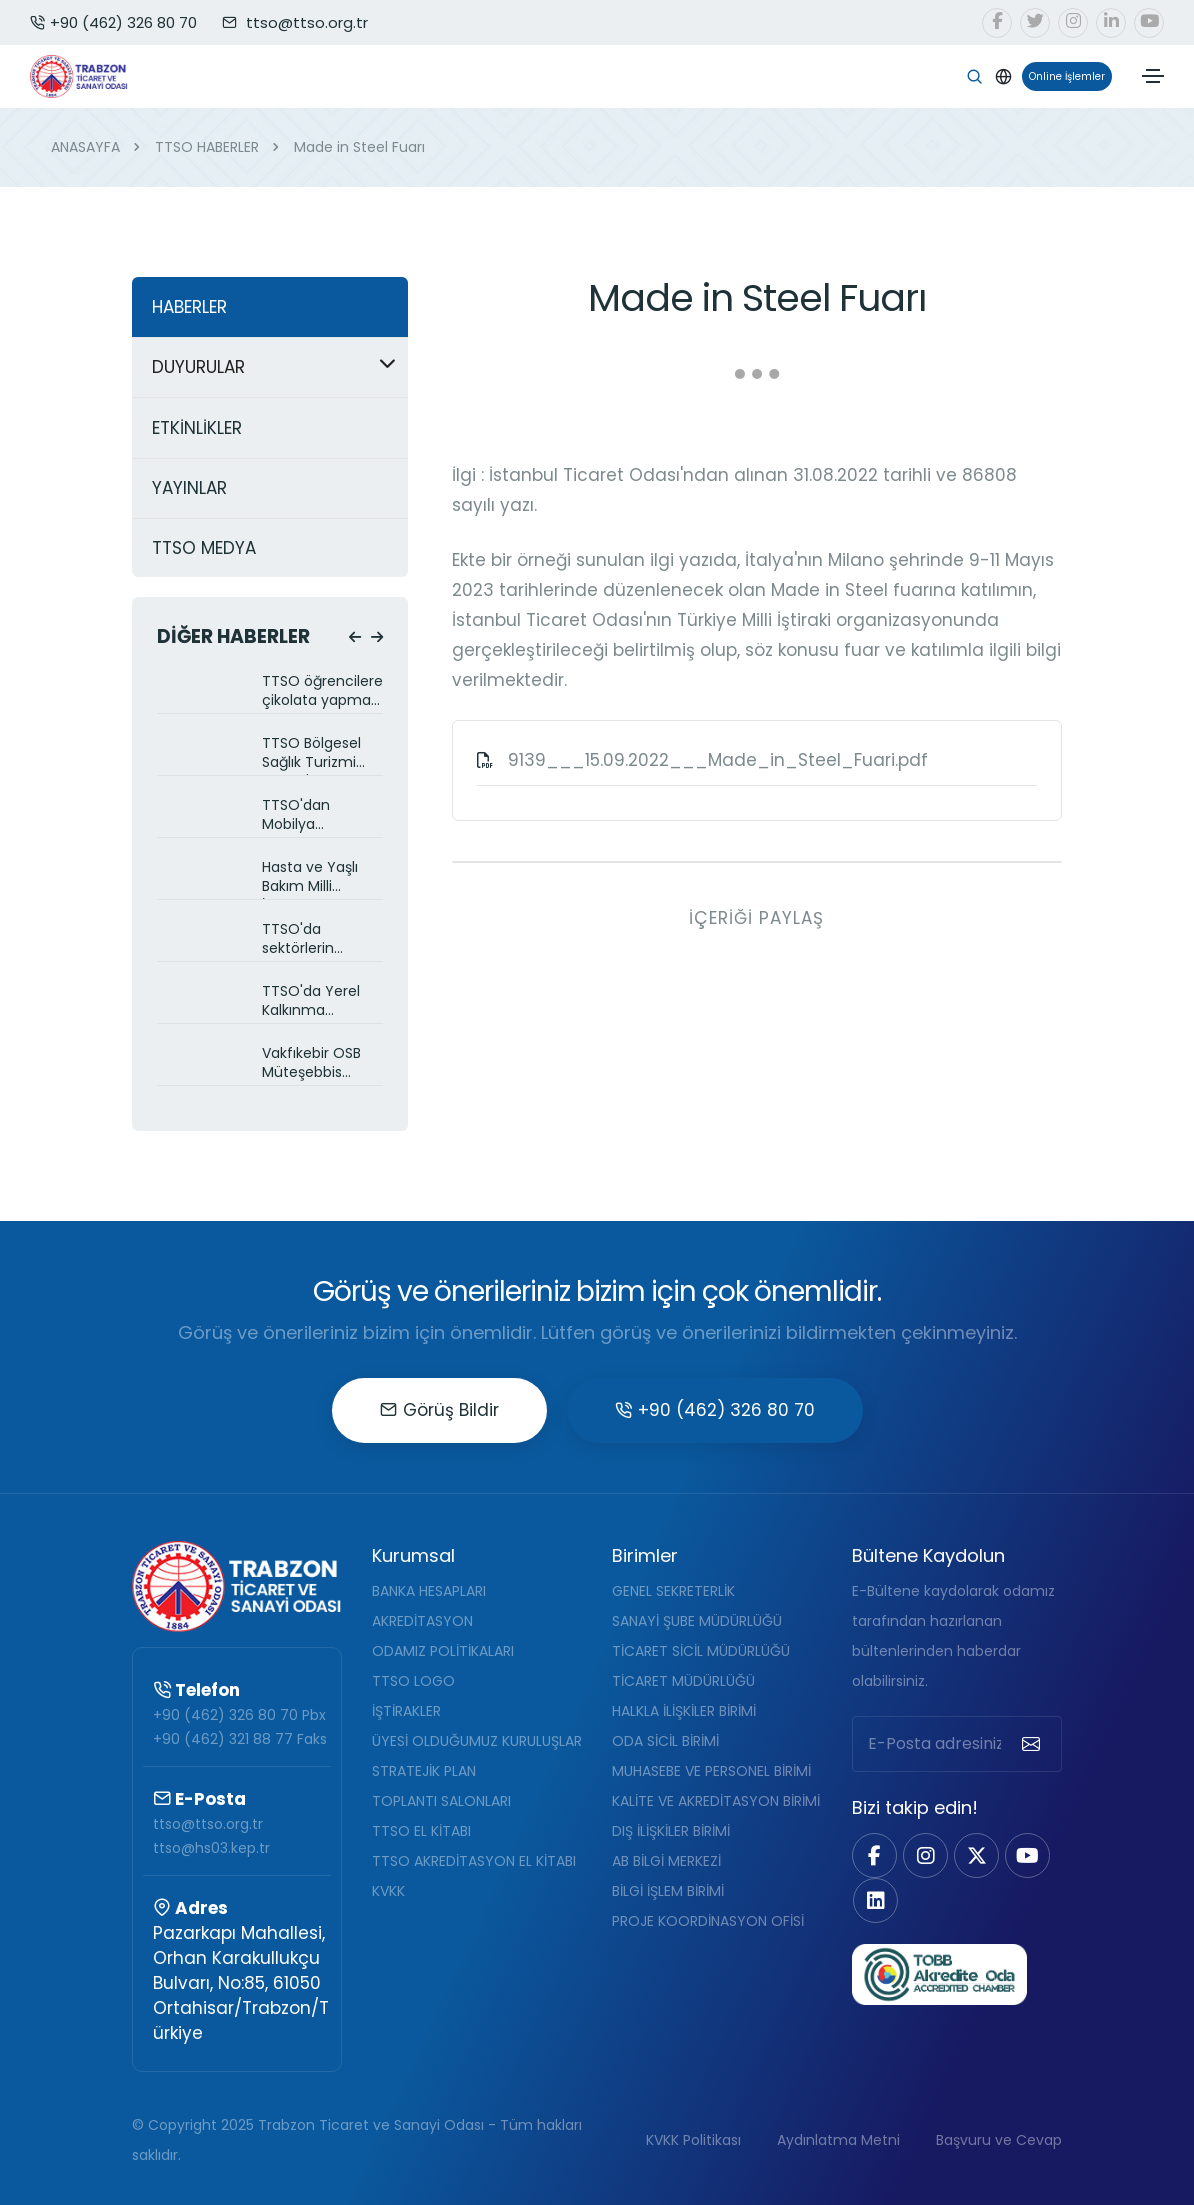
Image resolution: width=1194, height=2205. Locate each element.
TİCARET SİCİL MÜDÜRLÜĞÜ (701, 1651)
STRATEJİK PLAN (424, 1771)
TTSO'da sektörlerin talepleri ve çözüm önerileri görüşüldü (316, 940)
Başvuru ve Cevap (999, 2140)
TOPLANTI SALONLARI (441, 1801)
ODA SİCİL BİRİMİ (665, 1741)
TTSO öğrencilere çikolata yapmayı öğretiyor (322, 692)
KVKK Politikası (693, 2140)
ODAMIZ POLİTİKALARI (443, 1651)
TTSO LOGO (413, 1681)
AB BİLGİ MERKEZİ (666, 1861)
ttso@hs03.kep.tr (211, 1848)
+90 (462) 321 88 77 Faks (240, 1739)
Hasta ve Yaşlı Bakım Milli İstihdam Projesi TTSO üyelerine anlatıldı (316, 878)
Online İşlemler (1063, 76)
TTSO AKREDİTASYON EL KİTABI (474, 1861)
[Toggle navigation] (1153, 76)
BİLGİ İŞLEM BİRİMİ (668, 1891)
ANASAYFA (85, 147)
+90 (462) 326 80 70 (113, 22)
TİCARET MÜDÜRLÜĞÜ (683, 1681)
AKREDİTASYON (422, 1621)
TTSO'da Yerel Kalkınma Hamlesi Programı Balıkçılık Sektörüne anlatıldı (311, 1002)
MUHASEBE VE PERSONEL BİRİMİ (711, 1771)
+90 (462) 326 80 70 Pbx (239, 1715)
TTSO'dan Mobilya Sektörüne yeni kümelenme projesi (314, 816)
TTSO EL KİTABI (421, 1831)
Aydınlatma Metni (838, 2140)
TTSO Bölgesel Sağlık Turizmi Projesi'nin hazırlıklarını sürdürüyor (311, 754)
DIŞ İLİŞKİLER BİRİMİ (671, 1831)
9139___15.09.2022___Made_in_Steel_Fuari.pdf (718, 760)
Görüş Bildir (439, 1410)
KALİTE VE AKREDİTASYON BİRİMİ (716, 1801)
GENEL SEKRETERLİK (673, 1591)
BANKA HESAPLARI (429, 1591)
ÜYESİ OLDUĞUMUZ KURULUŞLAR (477, 1741)
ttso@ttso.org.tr (208, 1824)
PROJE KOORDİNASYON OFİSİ (708, 1921)
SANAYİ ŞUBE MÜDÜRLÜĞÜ (697, 1621)
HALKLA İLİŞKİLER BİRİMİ (684, 1711)
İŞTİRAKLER (406, 1711)
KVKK (388, 1891)
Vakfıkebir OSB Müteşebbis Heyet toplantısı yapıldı (316, 1064)
